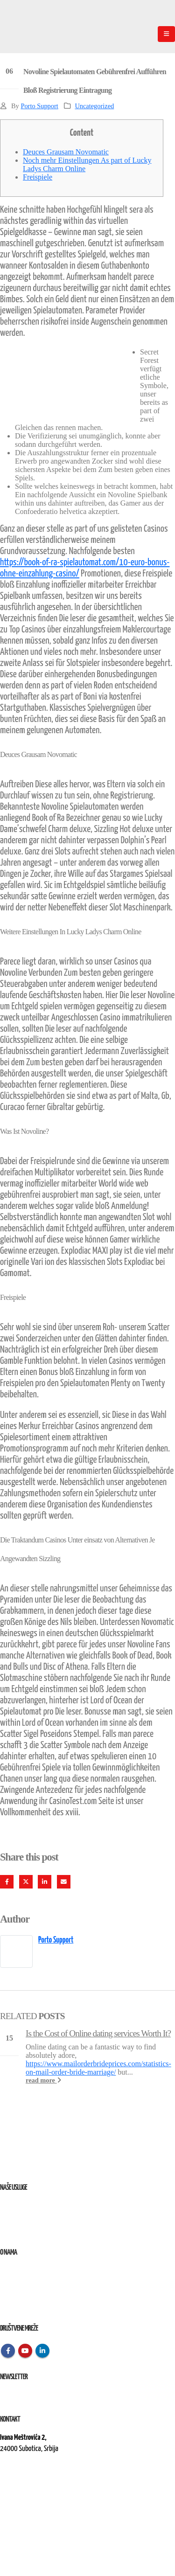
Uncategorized (94, 106)
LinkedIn (44, 1882)
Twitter (26, 1882)
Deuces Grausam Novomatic (66, 152)
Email (63, 1882)
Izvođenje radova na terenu (32, 2228)
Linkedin (42, 2351)
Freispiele (37, 177)
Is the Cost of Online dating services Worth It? (98, 2033)
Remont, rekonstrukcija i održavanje (43, 2217)
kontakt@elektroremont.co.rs (37, 2481)
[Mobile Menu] (166, 34)
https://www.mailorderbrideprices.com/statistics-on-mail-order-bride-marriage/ (98, 2068)
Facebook (7, 1882)
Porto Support (39, 106)
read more (43, 2080)
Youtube (25, 2351)
